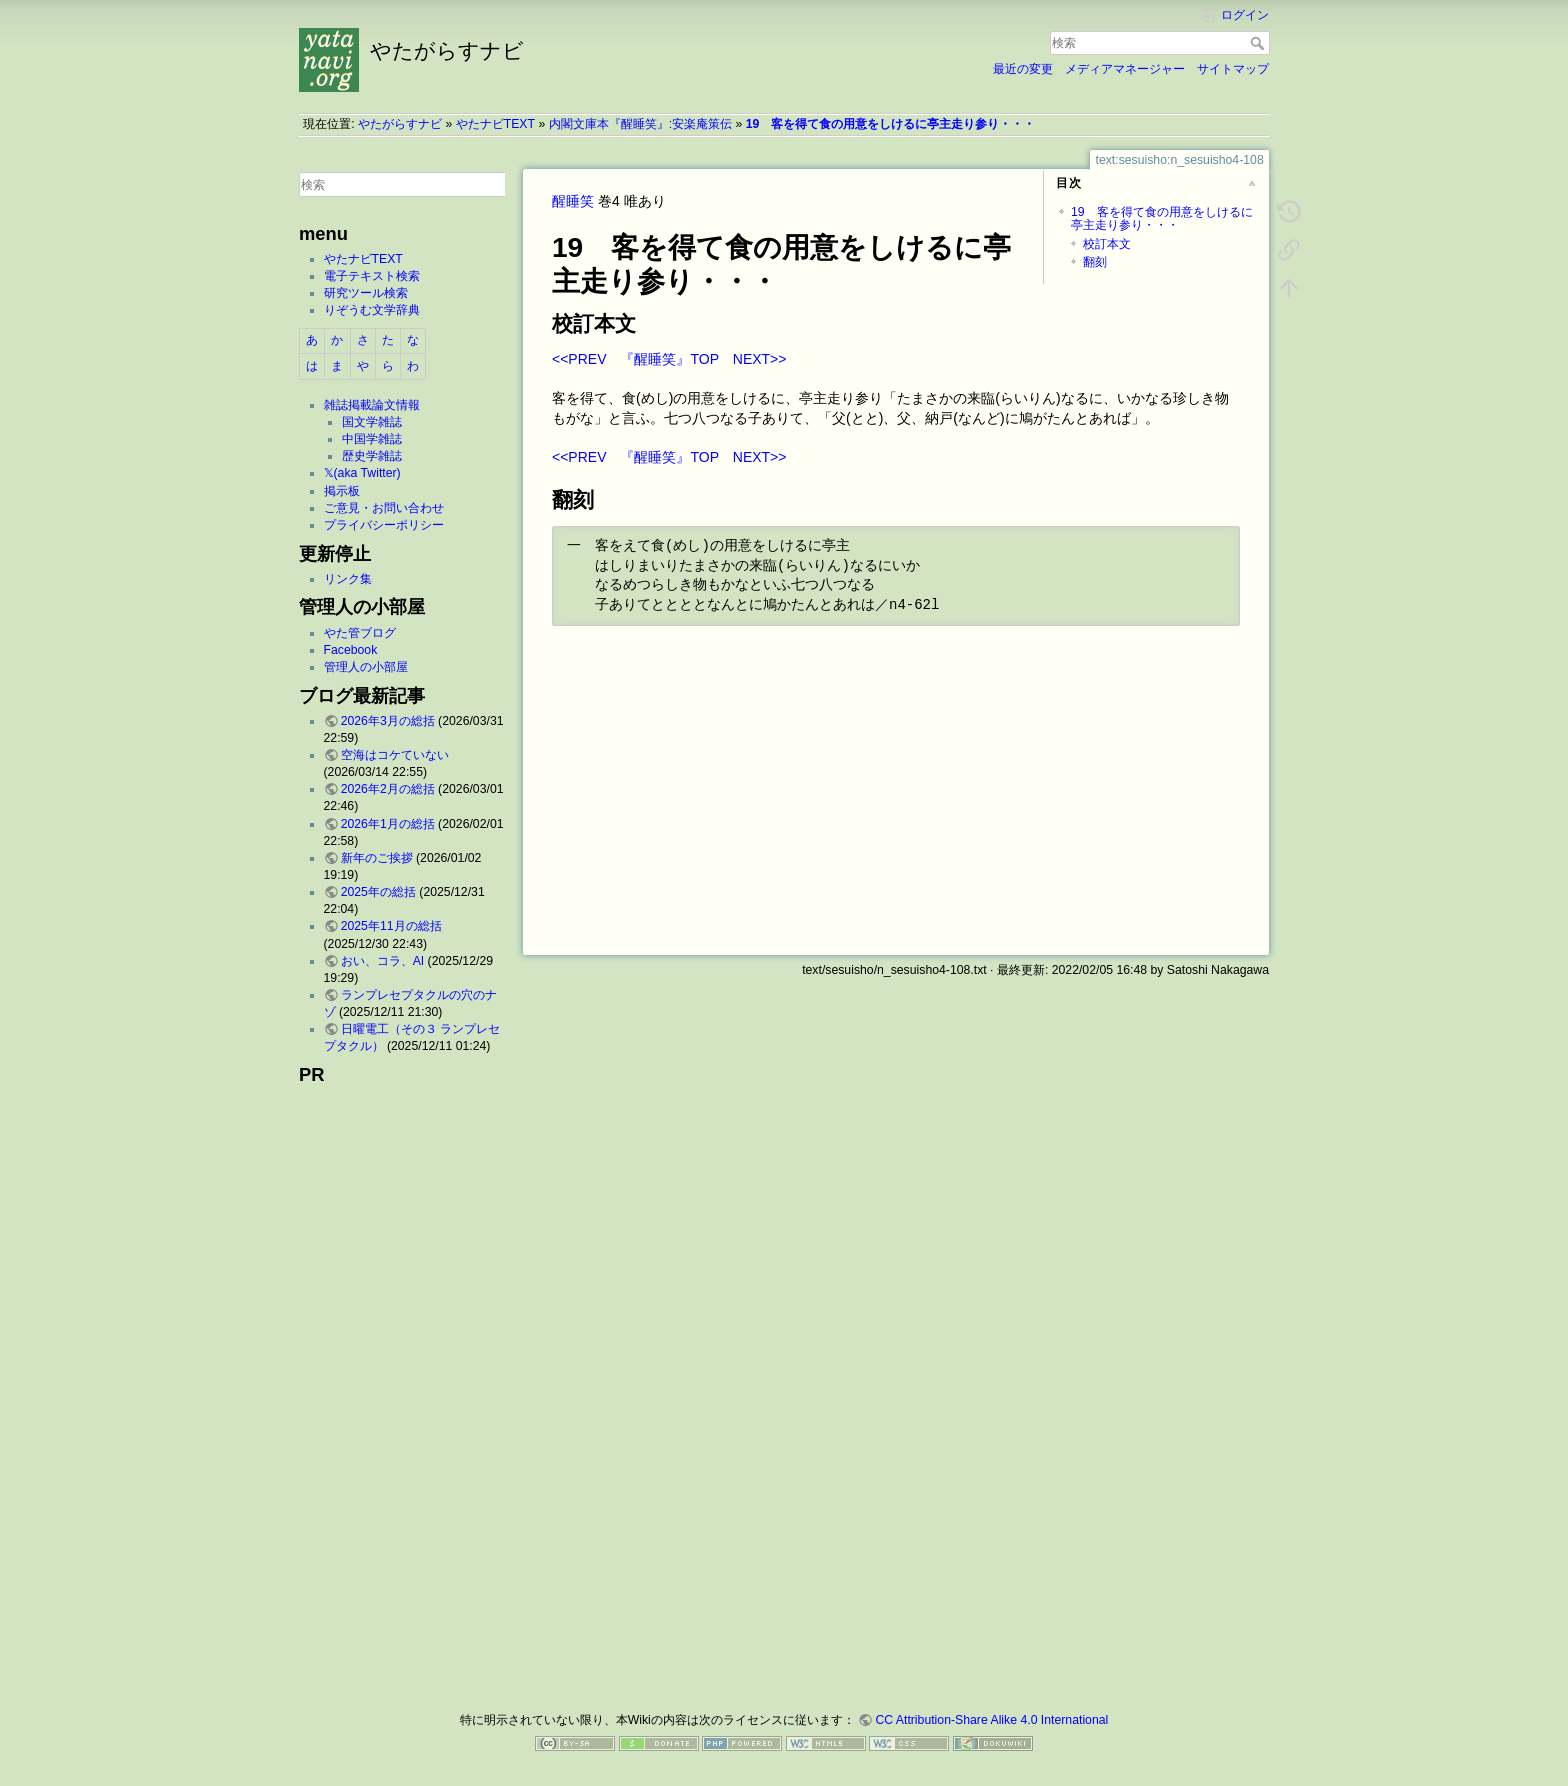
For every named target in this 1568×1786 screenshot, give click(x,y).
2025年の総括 (378, 892)
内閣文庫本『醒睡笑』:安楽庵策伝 (640, 124)
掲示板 (342, 491)
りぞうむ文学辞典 (372, 310)
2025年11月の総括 (391, 926)
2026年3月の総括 (388, 721)
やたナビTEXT (495, 124)
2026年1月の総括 (388, 824)
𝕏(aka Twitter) (362, 473)
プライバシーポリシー (384, 525)
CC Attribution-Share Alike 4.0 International (991, 1720)
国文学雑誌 (372, 422)
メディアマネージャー (1125, 69)
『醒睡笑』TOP (669, 359)
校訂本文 (1107, 244)
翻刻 (1095, 262)
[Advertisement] (402, 1392)
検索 (1259, 43)
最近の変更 (1023, 69)
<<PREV (579, 359)
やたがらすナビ (400, 124)
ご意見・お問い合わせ (384, 508)
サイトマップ (1233, 69)
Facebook (351, 650)
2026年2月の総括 (388, 789)
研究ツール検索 (366, 293)
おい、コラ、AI (383, 961)
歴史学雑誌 (372, 456)
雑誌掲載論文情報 (372, 405)
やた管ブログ (360, 633)
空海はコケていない (395, 755)
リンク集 (348, 579)
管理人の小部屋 (366, 667)
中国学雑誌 (372, 439)
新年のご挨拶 (377, 858)
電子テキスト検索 (372, 276)
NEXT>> (760, 359)
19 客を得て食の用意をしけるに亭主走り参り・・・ (891, 124)
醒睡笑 (573, 201)
